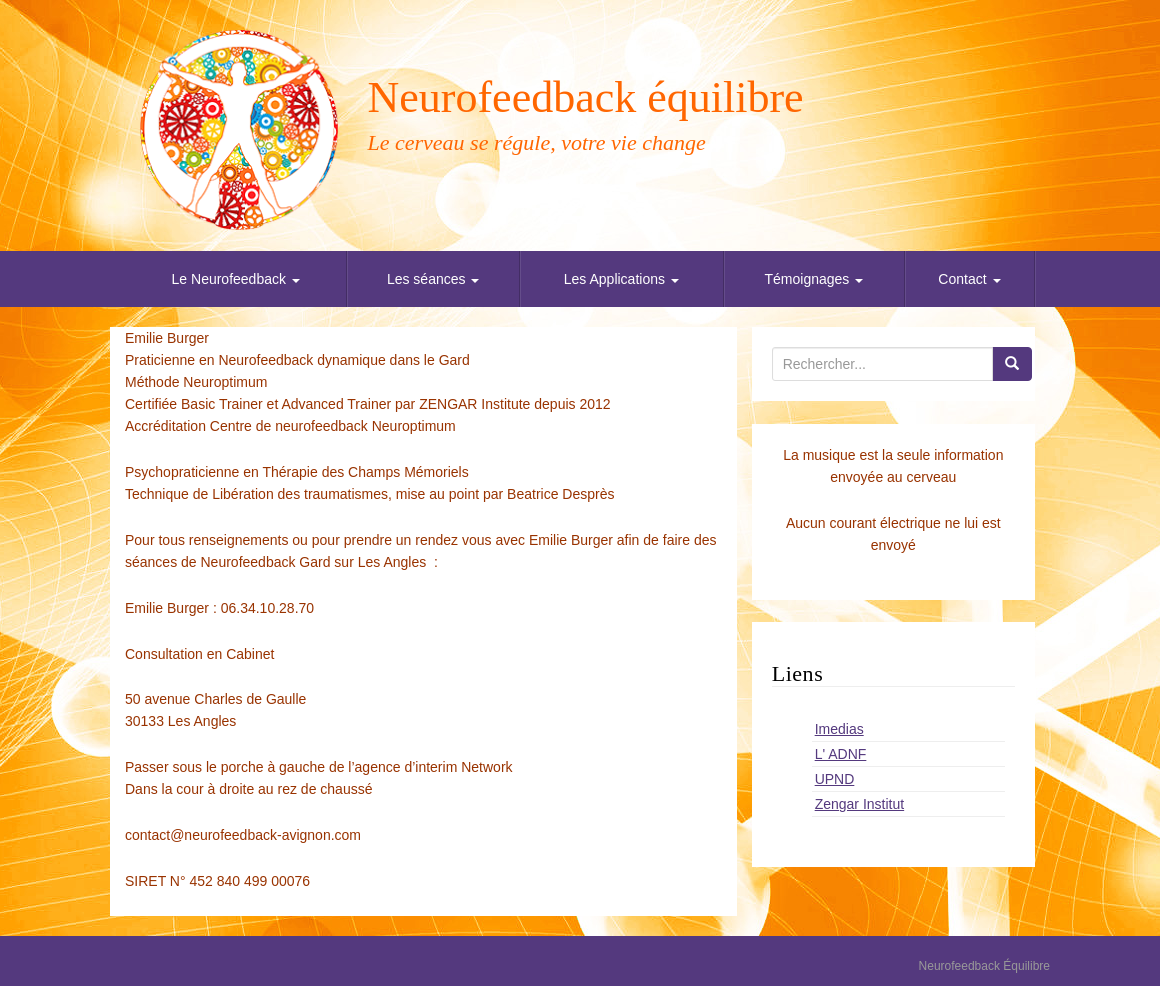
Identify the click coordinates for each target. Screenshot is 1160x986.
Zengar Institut (860, 804)
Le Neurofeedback (236, 279)
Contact (969, 279)
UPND (835, 779)
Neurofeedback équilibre (586, 97)
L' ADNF (841, 754)
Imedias (839, 729)
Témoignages (814, 279)
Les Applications (621, 279)
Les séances (433, 279)
